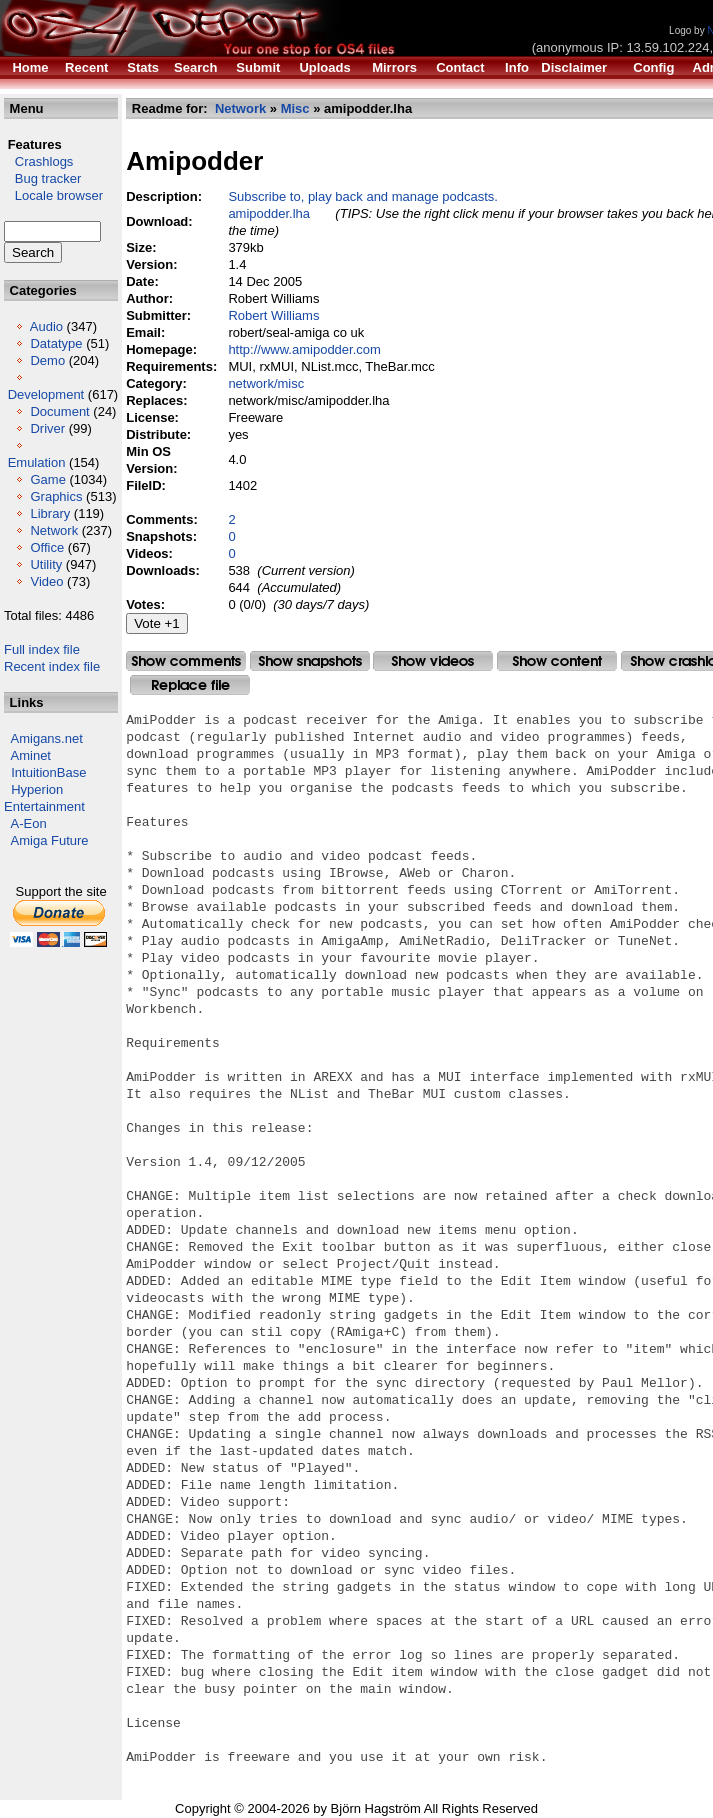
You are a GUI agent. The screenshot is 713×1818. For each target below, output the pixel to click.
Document (59, 411)
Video (46, 581)
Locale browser (53, 195)
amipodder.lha (269, 213)
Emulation (37, 462)
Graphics (56, 496)
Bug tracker (42, 178)
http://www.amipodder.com (304, 349)
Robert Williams (273, 315)
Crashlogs (38, 161)
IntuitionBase (48, 772)
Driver (47, 428)
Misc (295, 108)
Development (46, 394)
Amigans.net (47, 738)
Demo (47, 360)
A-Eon (29, 823)
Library (50, 513)
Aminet (31, 755)
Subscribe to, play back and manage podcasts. (363, 196)
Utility (46, 564)
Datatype (56, 343)
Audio (46, 326)
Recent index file (52, 666)
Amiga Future (50, 840)
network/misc (266, 383)
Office (47, 547)
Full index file (42, 649)
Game (47, 479)
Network (54, 530)
